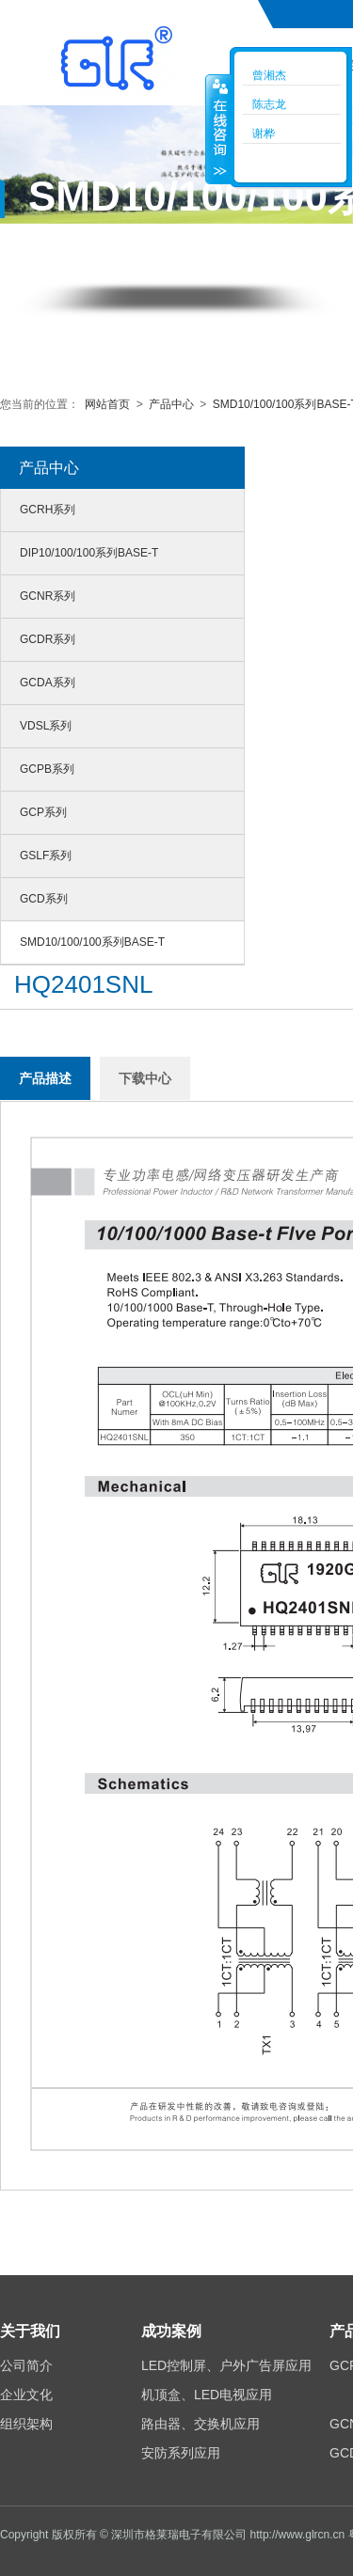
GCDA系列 (47, 682)
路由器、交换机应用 (200, 2423)
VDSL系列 (46, 725)
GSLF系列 (46, 855)
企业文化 (26, 2394)
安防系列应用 (180, 2452)
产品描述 (45, 1078)
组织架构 (26, 2423)
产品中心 (171, 404)
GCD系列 (44, 898)
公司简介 (26, 2365)
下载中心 (145, 1078)
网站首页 (109, 404)
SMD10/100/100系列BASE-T (92, 942)
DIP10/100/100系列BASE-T (89, 552)
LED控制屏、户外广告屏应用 (226, 2365)
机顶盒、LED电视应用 (206, 2394)
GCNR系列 (47, 596)
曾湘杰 (269, 75)
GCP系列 (43, 812)
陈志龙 (269, 104)
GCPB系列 (47, 769)
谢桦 (263, 133)
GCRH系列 (47, 509)
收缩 (218, 128)
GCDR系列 (47, 639)
